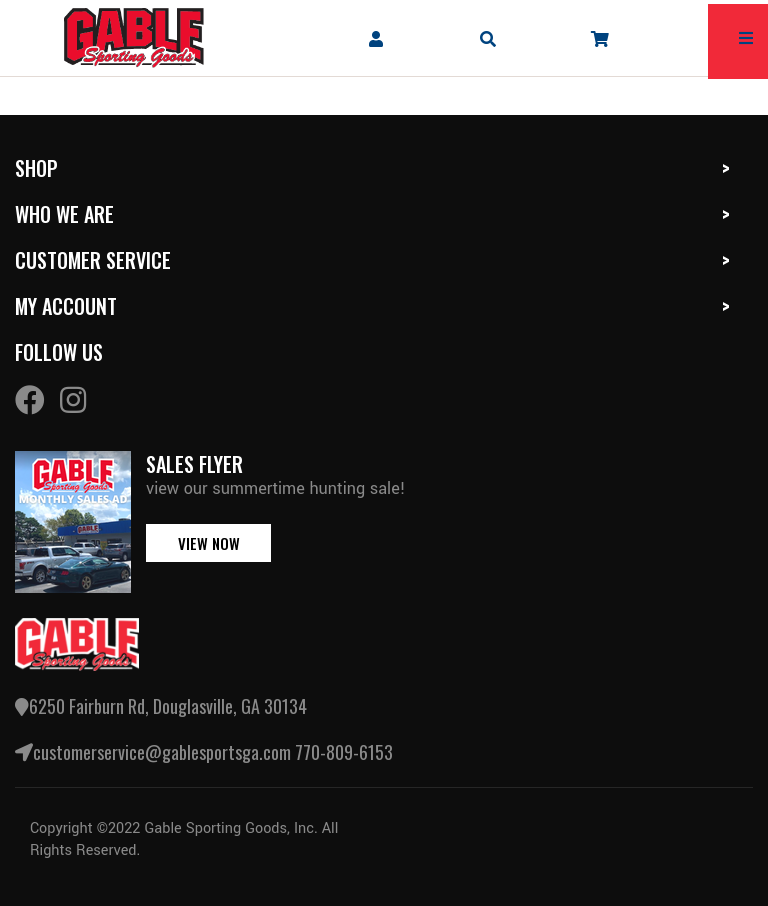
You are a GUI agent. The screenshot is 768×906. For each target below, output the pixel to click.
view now (209, 543)
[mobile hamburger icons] (746, 38)
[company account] (376, 38)
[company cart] (600, 38)
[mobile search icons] (488, 38)
